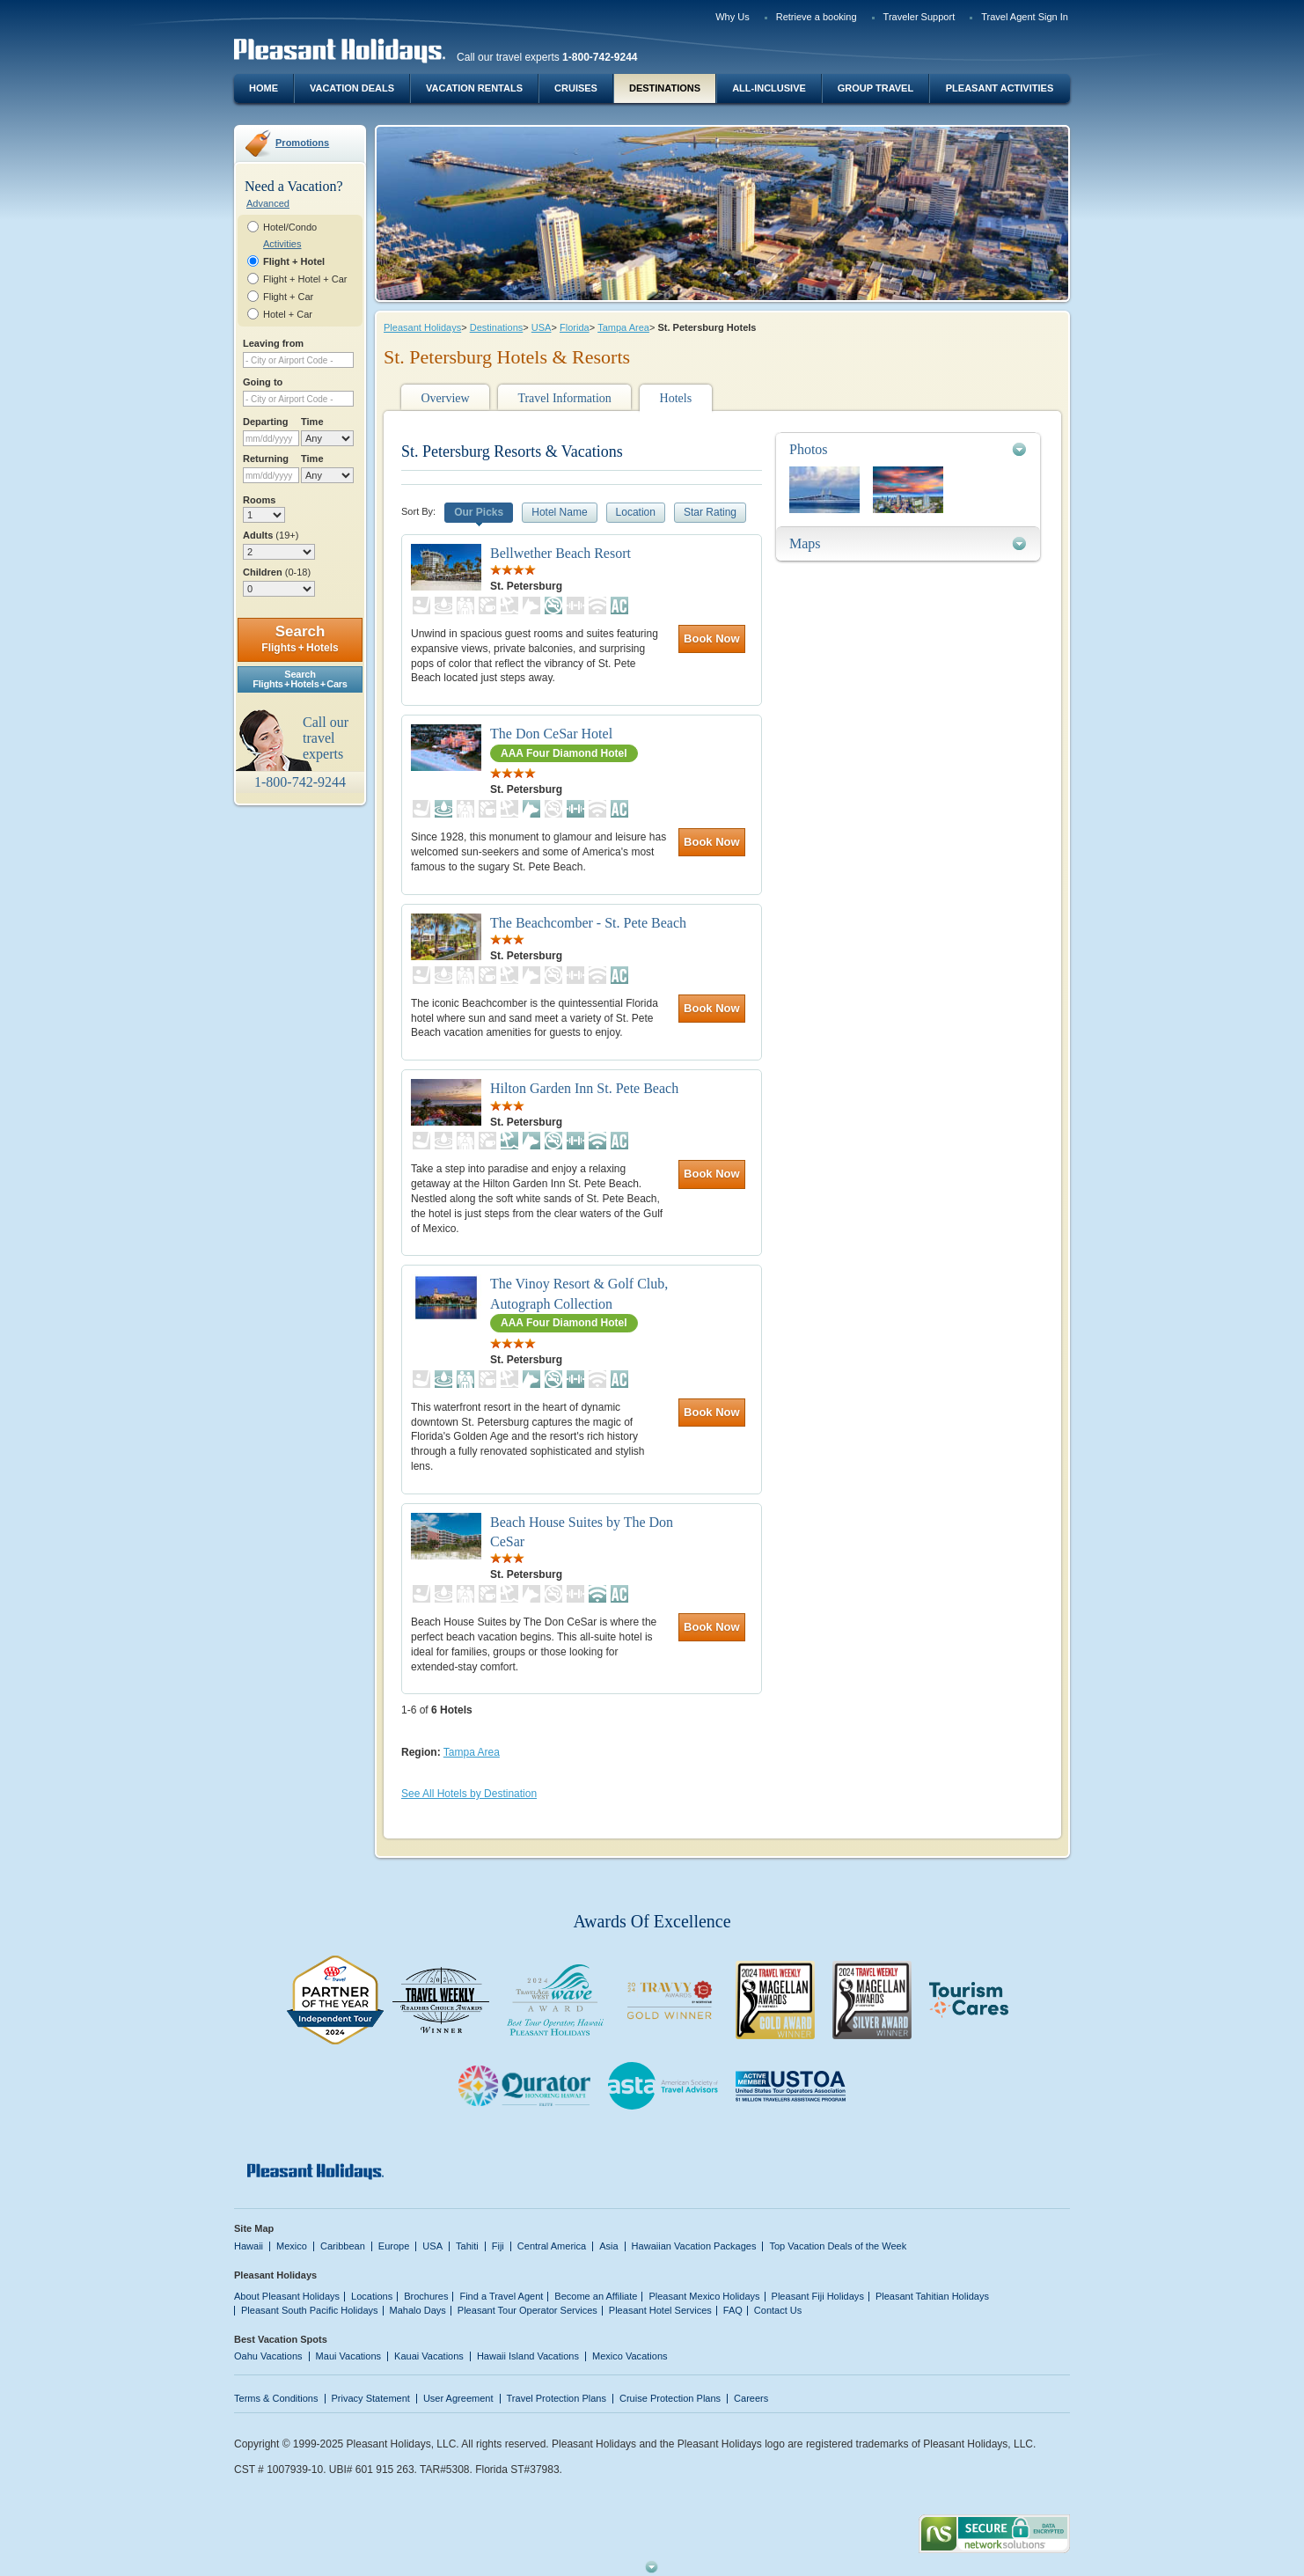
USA (541, 327)
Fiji (498, 2246)
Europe (394, 2246)
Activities (282, 244)
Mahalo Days (418, 2310)
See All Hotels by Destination (469, 1793)
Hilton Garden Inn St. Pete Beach (584, 1088)
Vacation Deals (352, 88)
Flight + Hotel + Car (305, 279)
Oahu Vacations (268, 2356)
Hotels (676, 398)
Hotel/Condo (290, 227)
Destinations (664, 88)
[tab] (908, 449)
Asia (608, 2246)
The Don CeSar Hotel (551, 733)
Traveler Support (919, 16)
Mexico (291, 2246)
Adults (270, 535)
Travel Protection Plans (556, 2398)
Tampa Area (623, 327)
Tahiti (467, 2246)
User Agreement (458, 2398)
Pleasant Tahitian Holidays (932, 2296)
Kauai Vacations (429, 2356)
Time (312, 421)
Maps (805, 543)
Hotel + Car (287, 314)
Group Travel (875, 88)
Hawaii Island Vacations (528, 2356)
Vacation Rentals (474, 88)
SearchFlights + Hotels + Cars (300, 679)
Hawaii (248, 2246)
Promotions (302, 142)
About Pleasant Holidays (287, 2296)
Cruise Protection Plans (670, 2398)
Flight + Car (288, 296)
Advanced (267, 203)
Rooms (259, 500)
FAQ (733, 2310)
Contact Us (778, 2310)
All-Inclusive (769, 88)
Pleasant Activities (999, 88)
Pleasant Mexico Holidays (703, 2296)
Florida (575, 327)
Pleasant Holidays (422, 327)
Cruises (575, 88)
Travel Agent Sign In (1024, 16)
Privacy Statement (371, 2398)
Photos (808, 449)
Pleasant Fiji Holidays (818, 2296)
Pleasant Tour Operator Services (527, 2310)
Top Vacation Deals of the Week (837, 2246)
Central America (551, 2246)
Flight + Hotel (294, 261)
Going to (262, 382)
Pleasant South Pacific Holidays (309, 2310)
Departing (265, 421)
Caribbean (342, 2246)
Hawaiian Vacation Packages (694, 2246)
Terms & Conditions (276, 2398)
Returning (266, 458)
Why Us (732, 16)
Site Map (254, 2228)
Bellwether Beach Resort (560, 553)
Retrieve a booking (816, 16)
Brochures (426, 2296)
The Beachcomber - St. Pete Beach (588, 922)
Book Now (712, 638)
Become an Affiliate (595, 2296)
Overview (445, 398)
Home (263, 88)
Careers (751, 2398)
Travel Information (564, 398)
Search (299, 638)
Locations (371, 2296)
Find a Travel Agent (501, 2296)
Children (277, 572)
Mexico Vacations (630, 2356)
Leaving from (273, 343)
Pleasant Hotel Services (660, 2310)
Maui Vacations (349, 2356)
